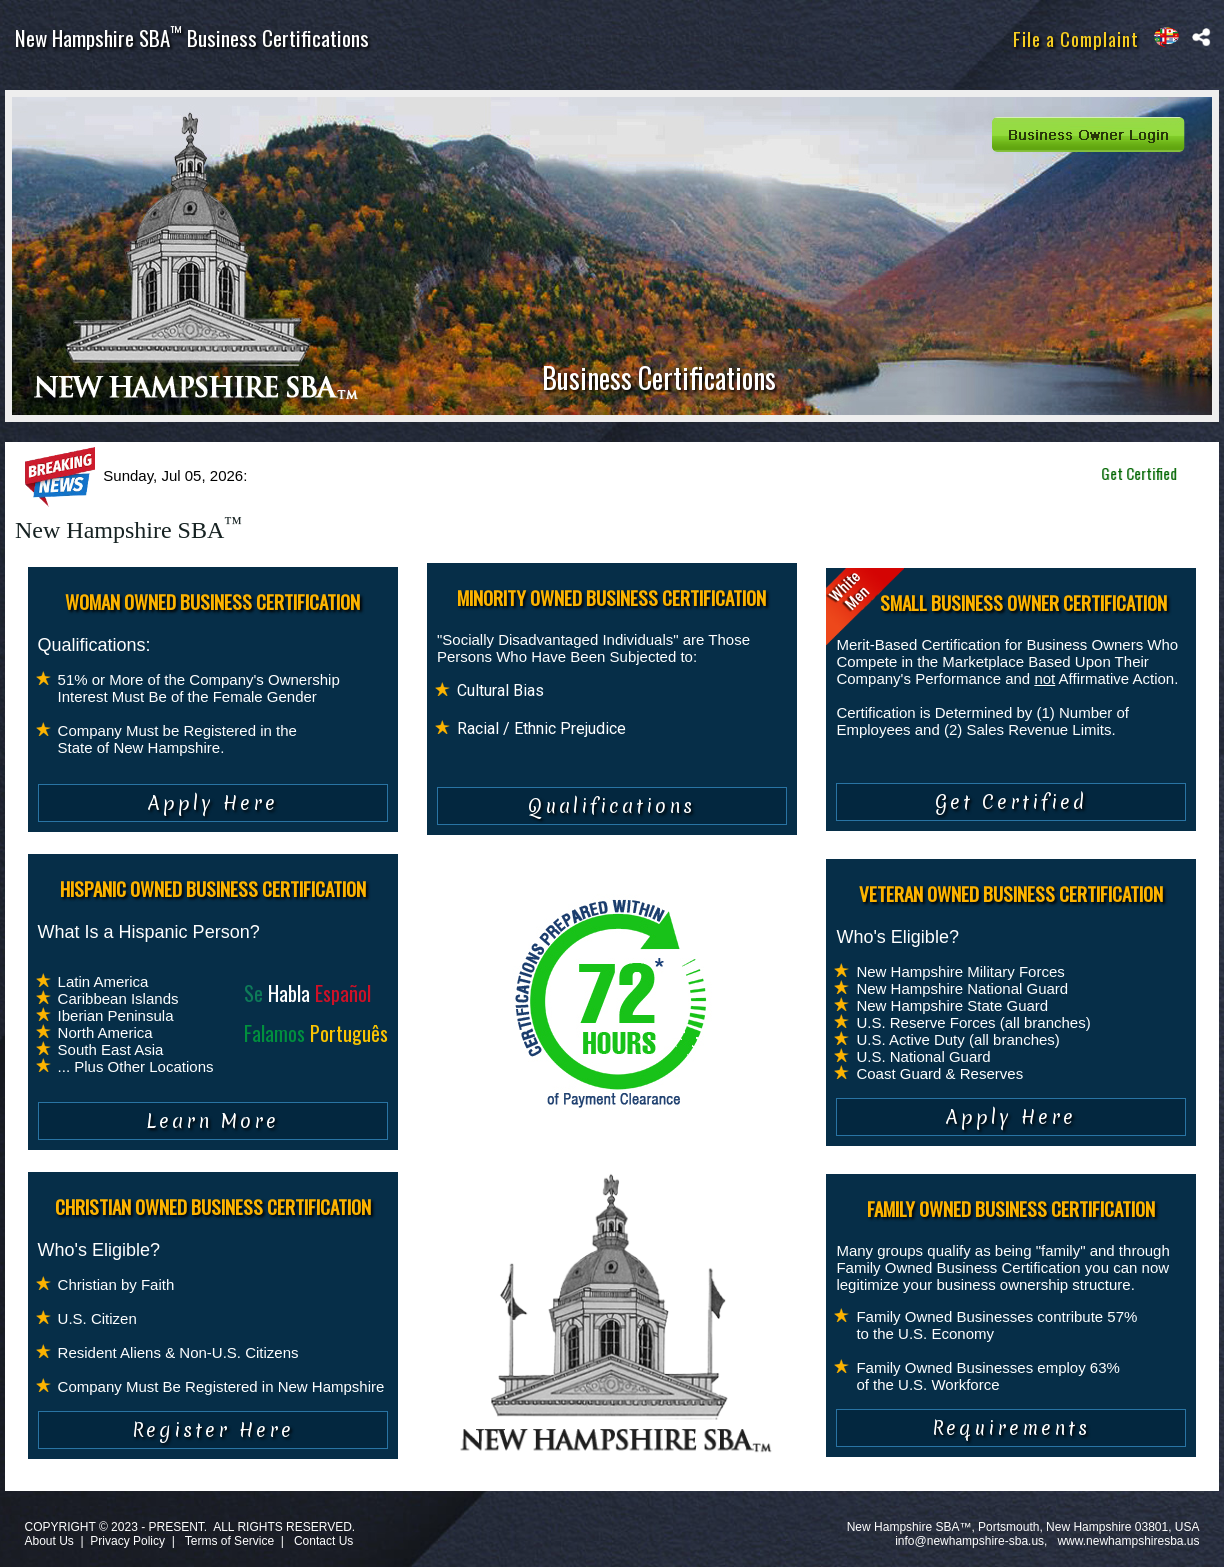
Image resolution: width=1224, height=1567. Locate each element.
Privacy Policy (127, 1541)
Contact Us (323, 1541)
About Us (48, 1541)
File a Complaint (1076, 38)
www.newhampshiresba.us (1128, 1541)
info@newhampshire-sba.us (969, 1541)
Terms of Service (229, 1541)
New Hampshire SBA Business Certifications (192, 37)
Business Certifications (659, 377)
